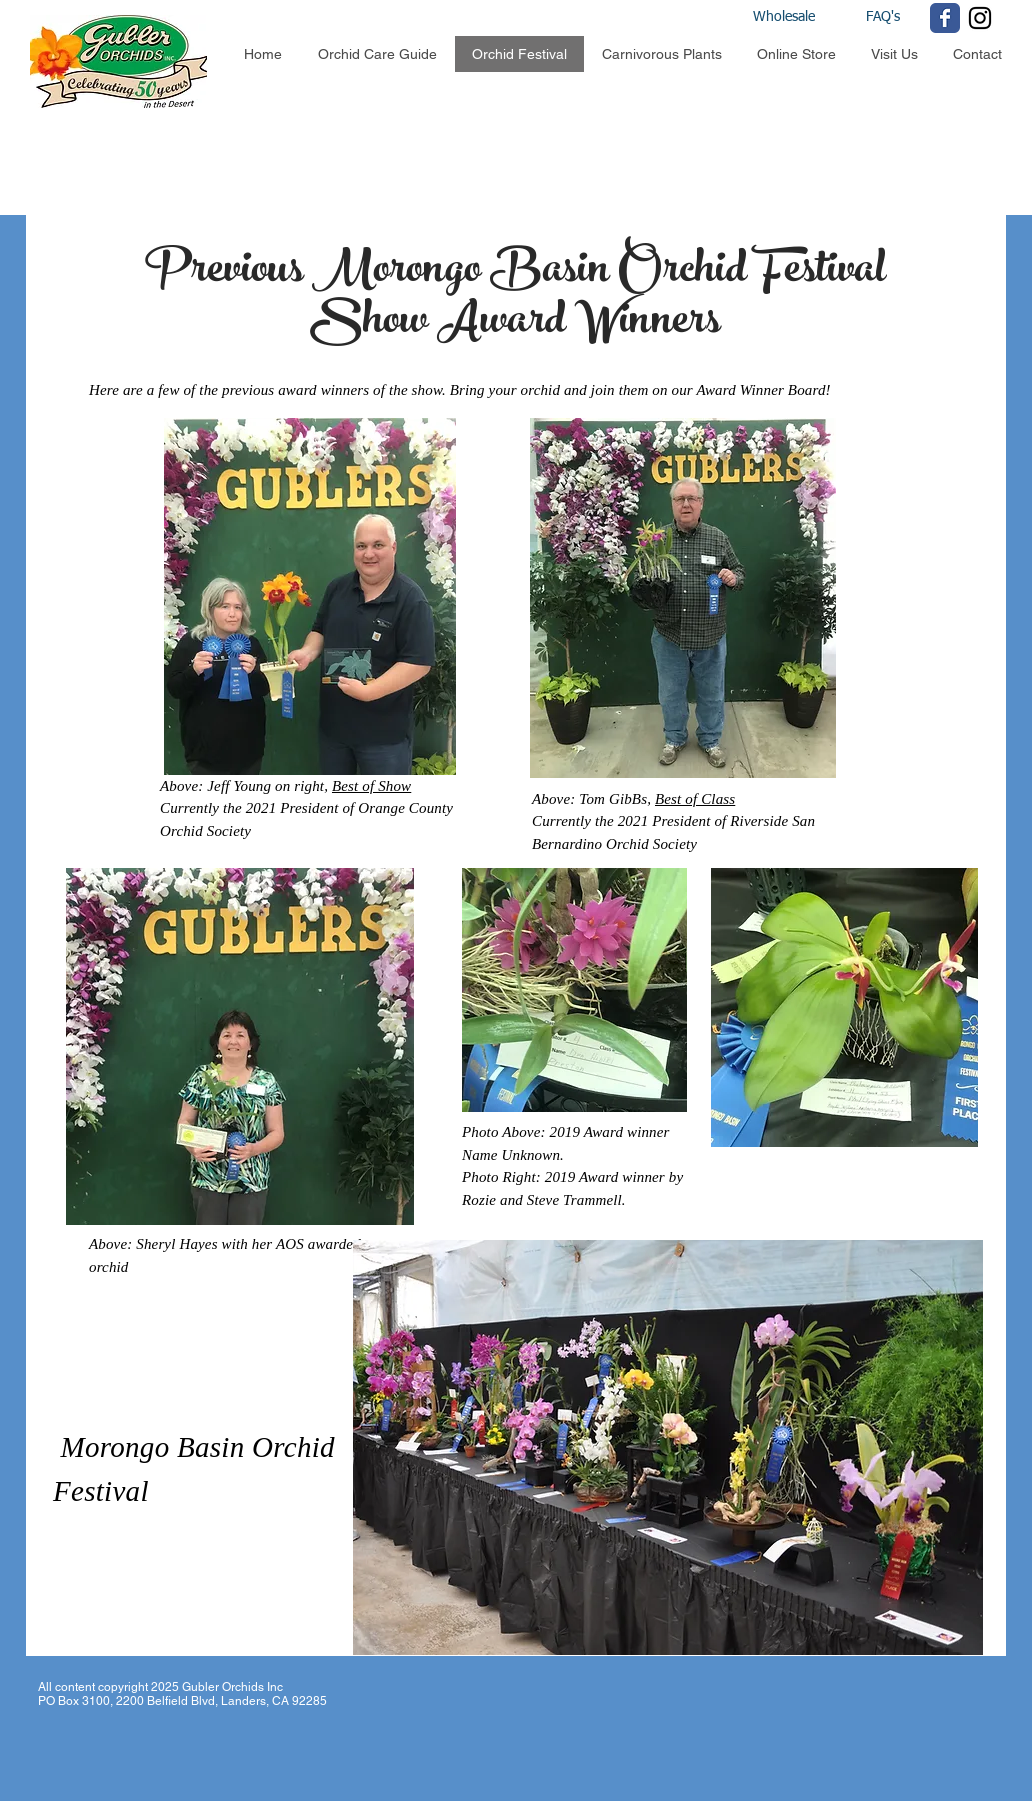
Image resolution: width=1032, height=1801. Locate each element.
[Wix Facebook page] (945, 18)
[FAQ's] (882, 18)
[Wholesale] (802, 18)
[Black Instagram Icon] (980, 18)
